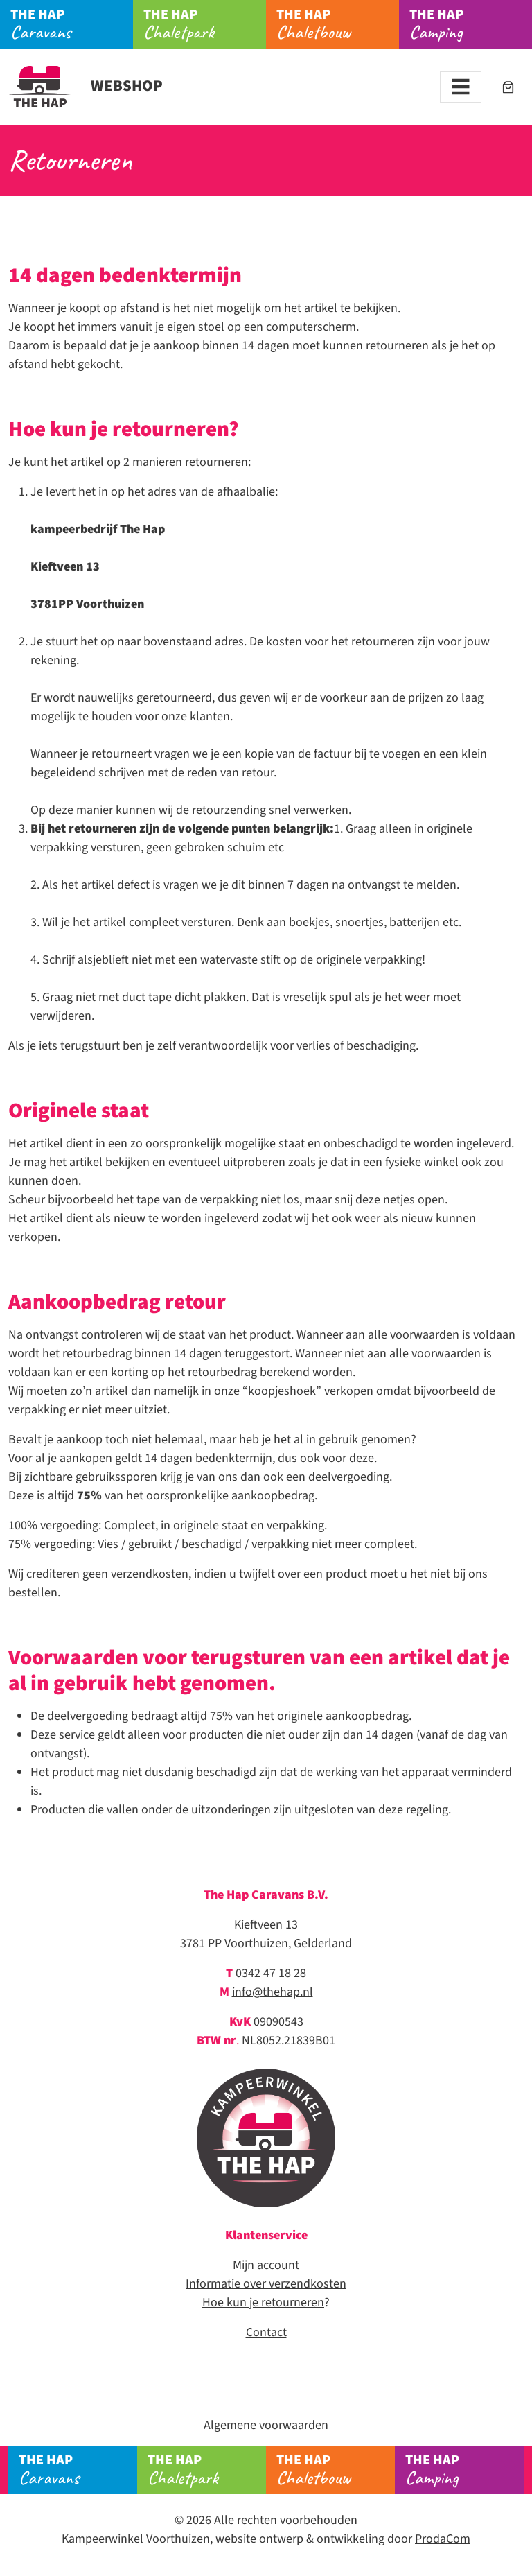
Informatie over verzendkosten (266, 2283)
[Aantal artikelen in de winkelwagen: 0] (508, 87)
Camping (470, 24)
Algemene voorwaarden (266, 2425)
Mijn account (266, 2265)
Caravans (71, 24)
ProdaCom (442, 2539)
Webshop (85, 86)
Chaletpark (204, 24)
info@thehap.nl (272, 1992)
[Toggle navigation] (460, 87)
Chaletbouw (337, 24)
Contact (266, 2332)
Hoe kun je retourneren (263, 2302)
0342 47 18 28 (271, 1973)
